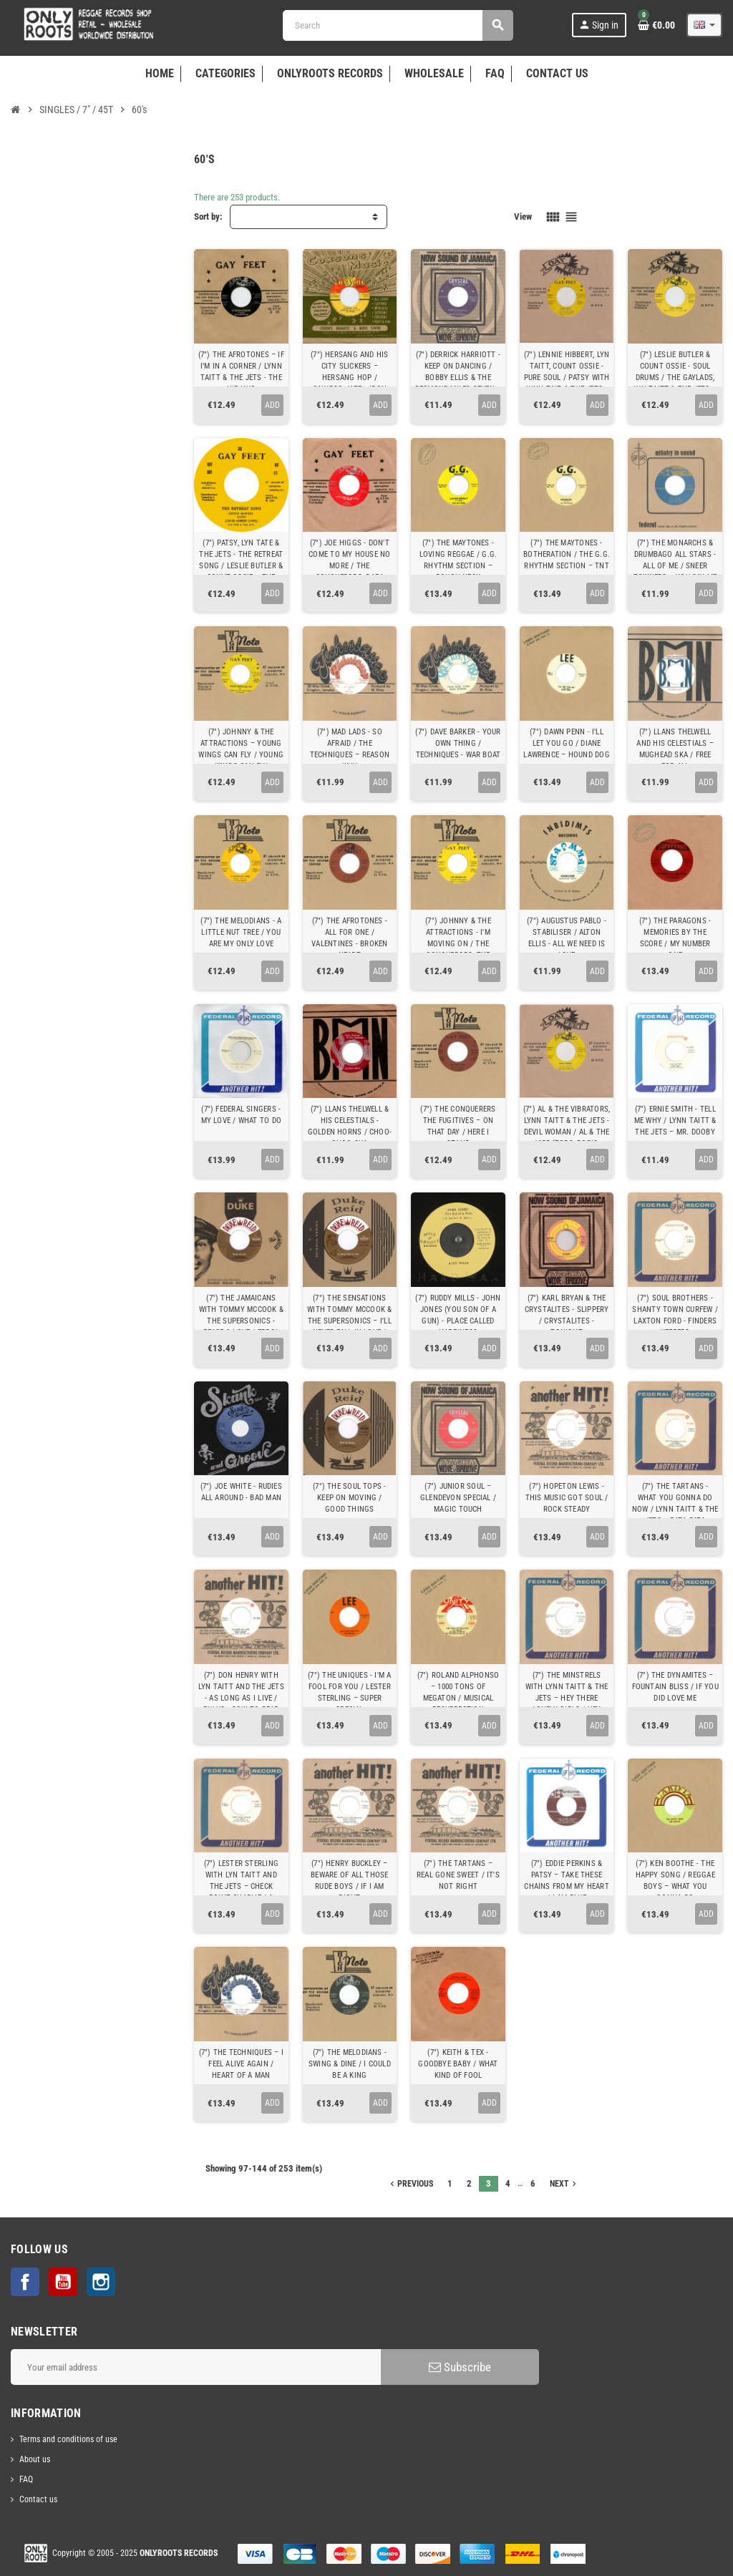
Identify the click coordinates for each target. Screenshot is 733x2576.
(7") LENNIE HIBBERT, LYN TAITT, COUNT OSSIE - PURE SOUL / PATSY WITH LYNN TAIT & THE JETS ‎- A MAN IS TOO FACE (567, 377)
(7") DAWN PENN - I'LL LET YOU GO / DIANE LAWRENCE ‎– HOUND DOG (566, 743)
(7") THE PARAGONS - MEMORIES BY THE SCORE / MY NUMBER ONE (675, 938)
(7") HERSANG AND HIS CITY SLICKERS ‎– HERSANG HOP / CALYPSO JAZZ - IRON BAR (349, 377)
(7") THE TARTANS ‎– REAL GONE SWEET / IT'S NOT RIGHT (458, 1875)
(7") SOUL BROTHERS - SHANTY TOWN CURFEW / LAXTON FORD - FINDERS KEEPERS (674, 1315)
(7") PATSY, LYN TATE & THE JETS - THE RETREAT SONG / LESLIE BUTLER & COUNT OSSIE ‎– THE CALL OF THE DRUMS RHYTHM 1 (241, 571)
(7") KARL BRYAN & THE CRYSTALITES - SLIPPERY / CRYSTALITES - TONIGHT (567, 1315)
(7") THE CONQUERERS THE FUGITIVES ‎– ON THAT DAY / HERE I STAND (457, 1126)
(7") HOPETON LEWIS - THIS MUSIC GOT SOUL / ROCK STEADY (566, 1498)
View (523, 216)
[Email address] (196, 2367)
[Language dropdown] (704, 25)
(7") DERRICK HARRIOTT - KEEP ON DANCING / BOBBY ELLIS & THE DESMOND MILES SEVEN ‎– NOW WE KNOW (458, 377)
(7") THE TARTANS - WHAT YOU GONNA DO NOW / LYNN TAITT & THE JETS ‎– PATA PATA (675, 1503)
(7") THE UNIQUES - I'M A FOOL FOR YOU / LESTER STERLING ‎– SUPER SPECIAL (349, 1692)
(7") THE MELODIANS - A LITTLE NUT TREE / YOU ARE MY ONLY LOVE (240, 932)
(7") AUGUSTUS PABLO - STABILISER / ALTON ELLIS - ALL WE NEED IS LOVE (566, 938)
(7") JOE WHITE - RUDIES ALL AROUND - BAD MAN (241, 1492)
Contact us (38, 2499)
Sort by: (208, 216)
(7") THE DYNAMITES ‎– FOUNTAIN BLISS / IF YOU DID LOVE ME (675, 1687)
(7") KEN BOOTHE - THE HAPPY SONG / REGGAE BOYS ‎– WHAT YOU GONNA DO (675, 1880)
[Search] (398, 25)
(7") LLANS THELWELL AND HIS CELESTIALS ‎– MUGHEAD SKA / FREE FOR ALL (674, 749)
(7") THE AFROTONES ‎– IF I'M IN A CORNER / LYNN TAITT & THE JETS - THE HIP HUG (241, 372)
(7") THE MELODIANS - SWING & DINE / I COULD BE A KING (350, 2064)
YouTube (63, 2282)
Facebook (25, 2282)
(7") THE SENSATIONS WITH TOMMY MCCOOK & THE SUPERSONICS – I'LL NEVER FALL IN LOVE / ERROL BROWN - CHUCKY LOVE (349, 1326)
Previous (410, 2184)
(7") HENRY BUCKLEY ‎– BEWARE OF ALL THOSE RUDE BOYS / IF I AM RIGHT (349, 1880)
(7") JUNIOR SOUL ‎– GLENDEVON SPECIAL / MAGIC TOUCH (458, 1498)
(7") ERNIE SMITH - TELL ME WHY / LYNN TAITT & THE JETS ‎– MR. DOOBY (675, 1120)
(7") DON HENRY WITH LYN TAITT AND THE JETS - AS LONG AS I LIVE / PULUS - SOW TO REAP (241, 1692)
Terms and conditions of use (68, 2439)
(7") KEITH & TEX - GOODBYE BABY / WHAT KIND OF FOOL (457, 2064)
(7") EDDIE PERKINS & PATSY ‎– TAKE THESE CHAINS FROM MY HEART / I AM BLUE (566, 1880)
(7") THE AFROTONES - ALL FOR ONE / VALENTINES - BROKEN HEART (349, 938)
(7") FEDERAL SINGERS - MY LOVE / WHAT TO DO (241, 1114)
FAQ (26, 2479)
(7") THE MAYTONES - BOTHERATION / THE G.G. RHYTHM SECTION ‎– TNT (566, 554)
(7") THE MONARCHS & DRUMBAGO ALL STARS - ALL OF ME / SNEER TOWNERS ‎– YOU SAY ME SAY (675, 565)
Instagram (101, 2282)
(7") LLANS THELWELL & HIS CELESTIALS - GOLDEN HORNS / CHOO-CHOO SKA (350, 1126)
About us (34, 2459)
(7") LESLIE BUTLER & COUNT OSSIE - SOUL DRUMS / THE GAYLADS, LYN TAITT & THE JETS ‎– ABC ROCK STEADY (675, 377)
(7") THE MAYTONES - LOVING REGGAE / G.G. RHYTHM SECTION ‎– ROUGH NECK (458, 560)
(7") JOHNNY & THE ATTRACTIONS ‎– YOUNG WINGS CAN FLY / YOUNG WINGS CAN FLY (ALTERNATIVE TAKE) (240, 754)
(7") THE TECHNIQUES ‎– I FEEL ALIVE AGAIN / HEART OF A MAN (241, 2064)
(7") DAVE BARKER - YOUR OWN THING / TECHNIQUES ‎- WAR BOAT (457, 743)
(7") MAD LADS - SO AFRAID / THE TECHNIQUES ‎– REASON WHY (349, 749)
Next (564, 2184)
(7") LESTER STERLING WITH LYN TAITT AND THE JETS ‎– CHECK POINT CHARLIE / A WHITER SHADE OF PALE (241, 1886)
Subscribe (460, 2367)
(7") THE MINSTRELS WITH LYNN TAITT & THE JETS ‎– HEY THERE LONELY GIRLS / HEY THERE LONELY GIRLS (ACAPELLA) (566, 1704)
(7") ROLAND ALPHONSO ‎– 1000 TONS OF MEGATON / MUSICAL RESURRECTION (458, 1692)
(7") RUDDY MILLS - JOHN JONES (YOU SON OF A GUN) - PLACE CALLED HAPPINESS (457, 1315)
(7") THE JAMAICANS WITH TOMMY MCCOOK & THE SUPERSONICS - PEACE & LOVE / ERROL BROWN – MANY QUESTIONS (241, 1326)
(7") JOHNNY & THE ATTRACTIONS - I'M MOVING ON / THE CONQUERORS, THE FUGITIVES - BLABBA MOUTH (458, 949)
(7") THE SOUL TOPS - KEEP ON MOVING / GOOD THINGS (349, 1498)
